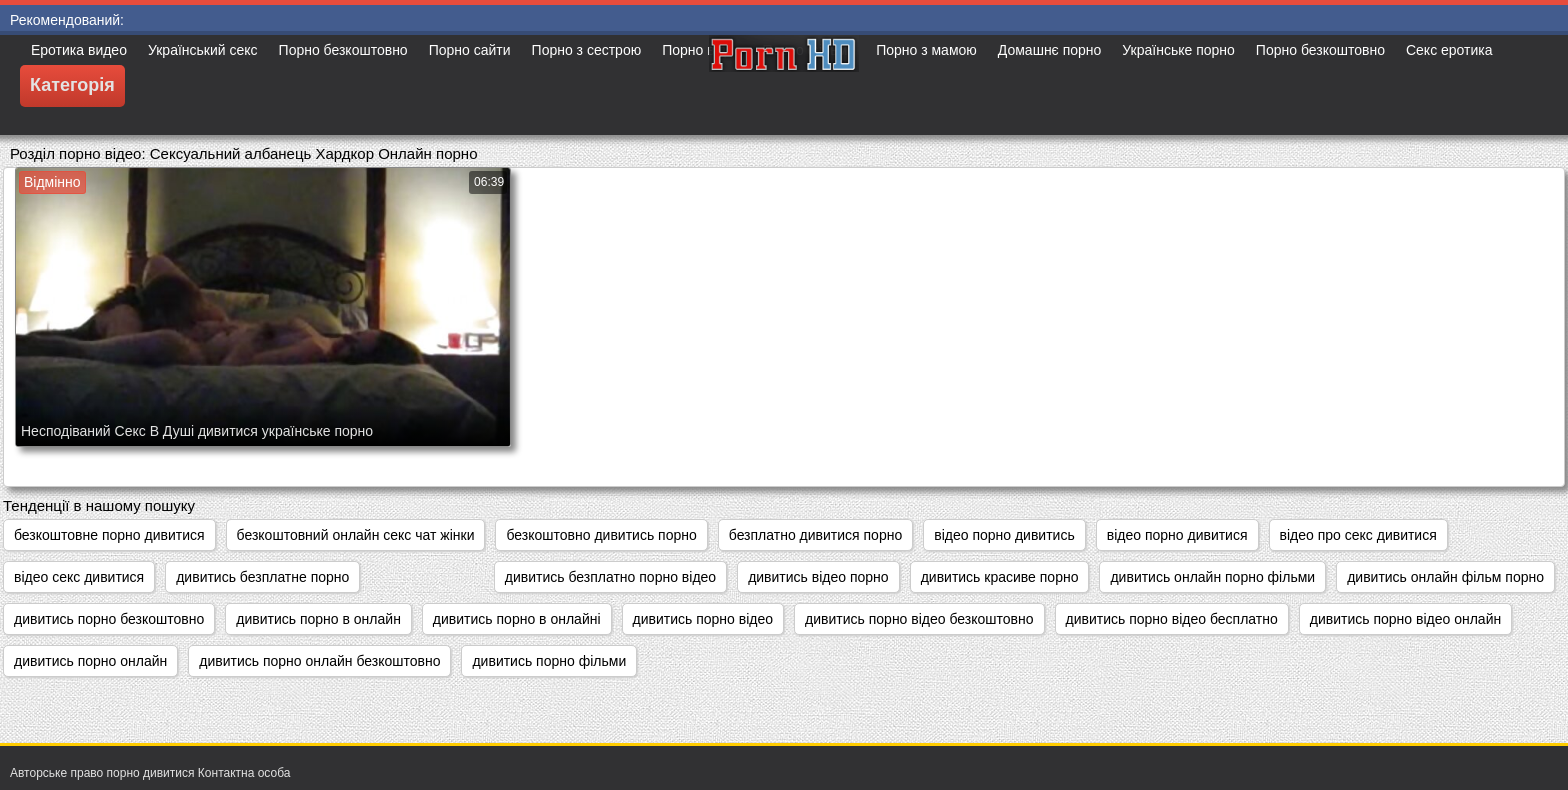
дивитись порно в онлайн (318, 619)
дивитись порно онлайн (90, 661)
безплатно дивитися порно (815, 535)
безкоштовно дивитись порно (601, 535)
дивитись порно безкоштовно (109, 619)
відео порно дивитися (1177, 535)
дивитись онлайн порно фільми (1212, 577)
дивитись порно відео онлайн (1405, 619)
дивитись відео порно (818, 577)
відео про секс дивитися (1358, 535)
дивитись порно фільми (549, 661)
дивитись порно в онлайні (517, 619)
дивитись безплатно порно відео (610, 577)
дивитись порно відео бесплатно (1172, 619)
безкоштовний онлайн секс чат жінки (356, 535)
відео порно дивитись (1004, 535)
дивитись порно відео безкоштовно (919, 619)
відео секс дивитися (79, 577)
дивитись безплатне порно (262, 577)
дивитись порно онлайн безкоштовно (319, 661)
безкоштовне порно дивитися (109, 535)
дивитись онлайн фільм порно (1445, 577)
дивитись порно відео (703, 619)
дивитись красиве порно (1000, 577)
